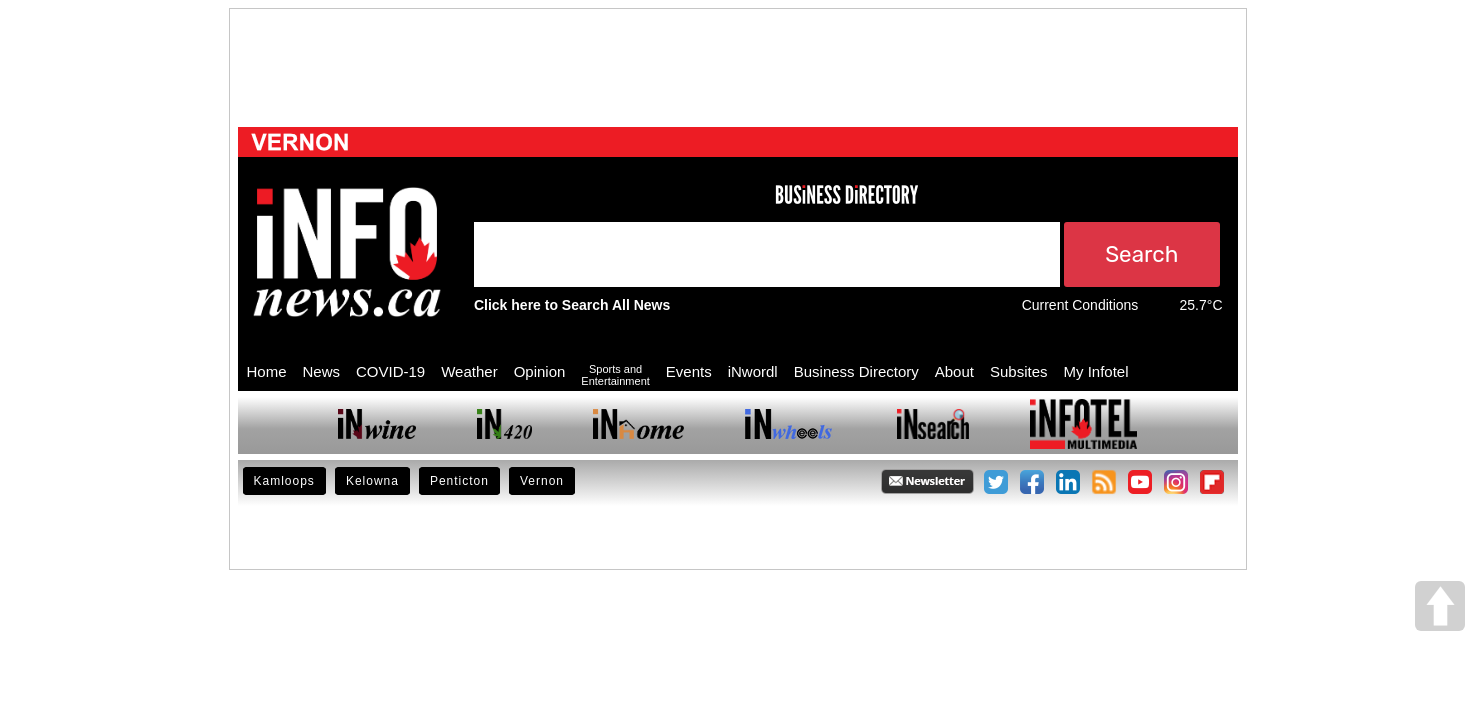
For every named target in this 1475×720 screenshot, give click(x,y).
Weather (469, 371)
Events (689, 371)
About (954, 371)
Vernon (542, 481)
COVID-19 (390, 371)
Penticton (459, 481)
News (322, 371)
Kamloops (284, 481)
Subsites (1019, 371)
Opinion (540, 371)
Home (267, 371)
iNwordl (753, 371)
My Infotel (1096, 371)
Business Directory (856, 371)
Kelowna (372, 481)
